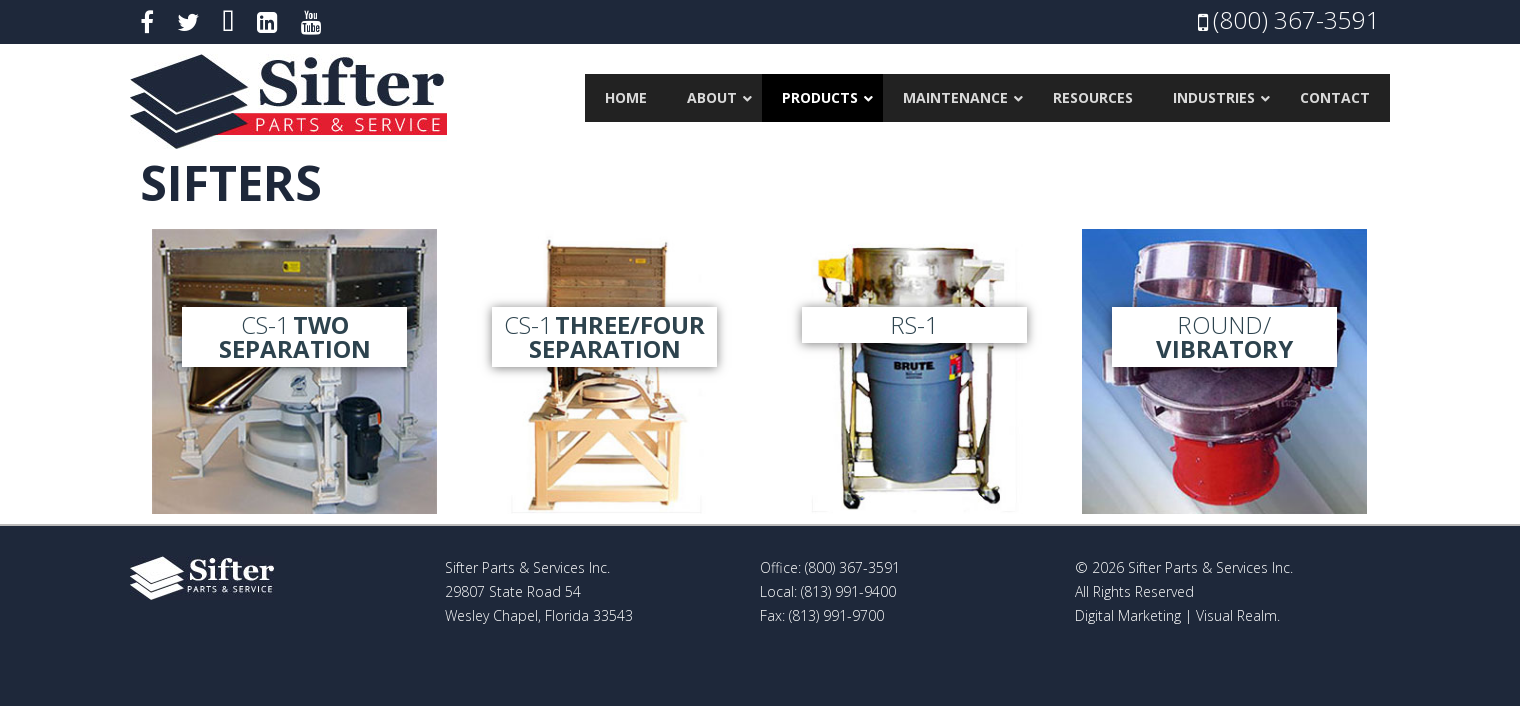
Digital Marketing (1128, 615)
